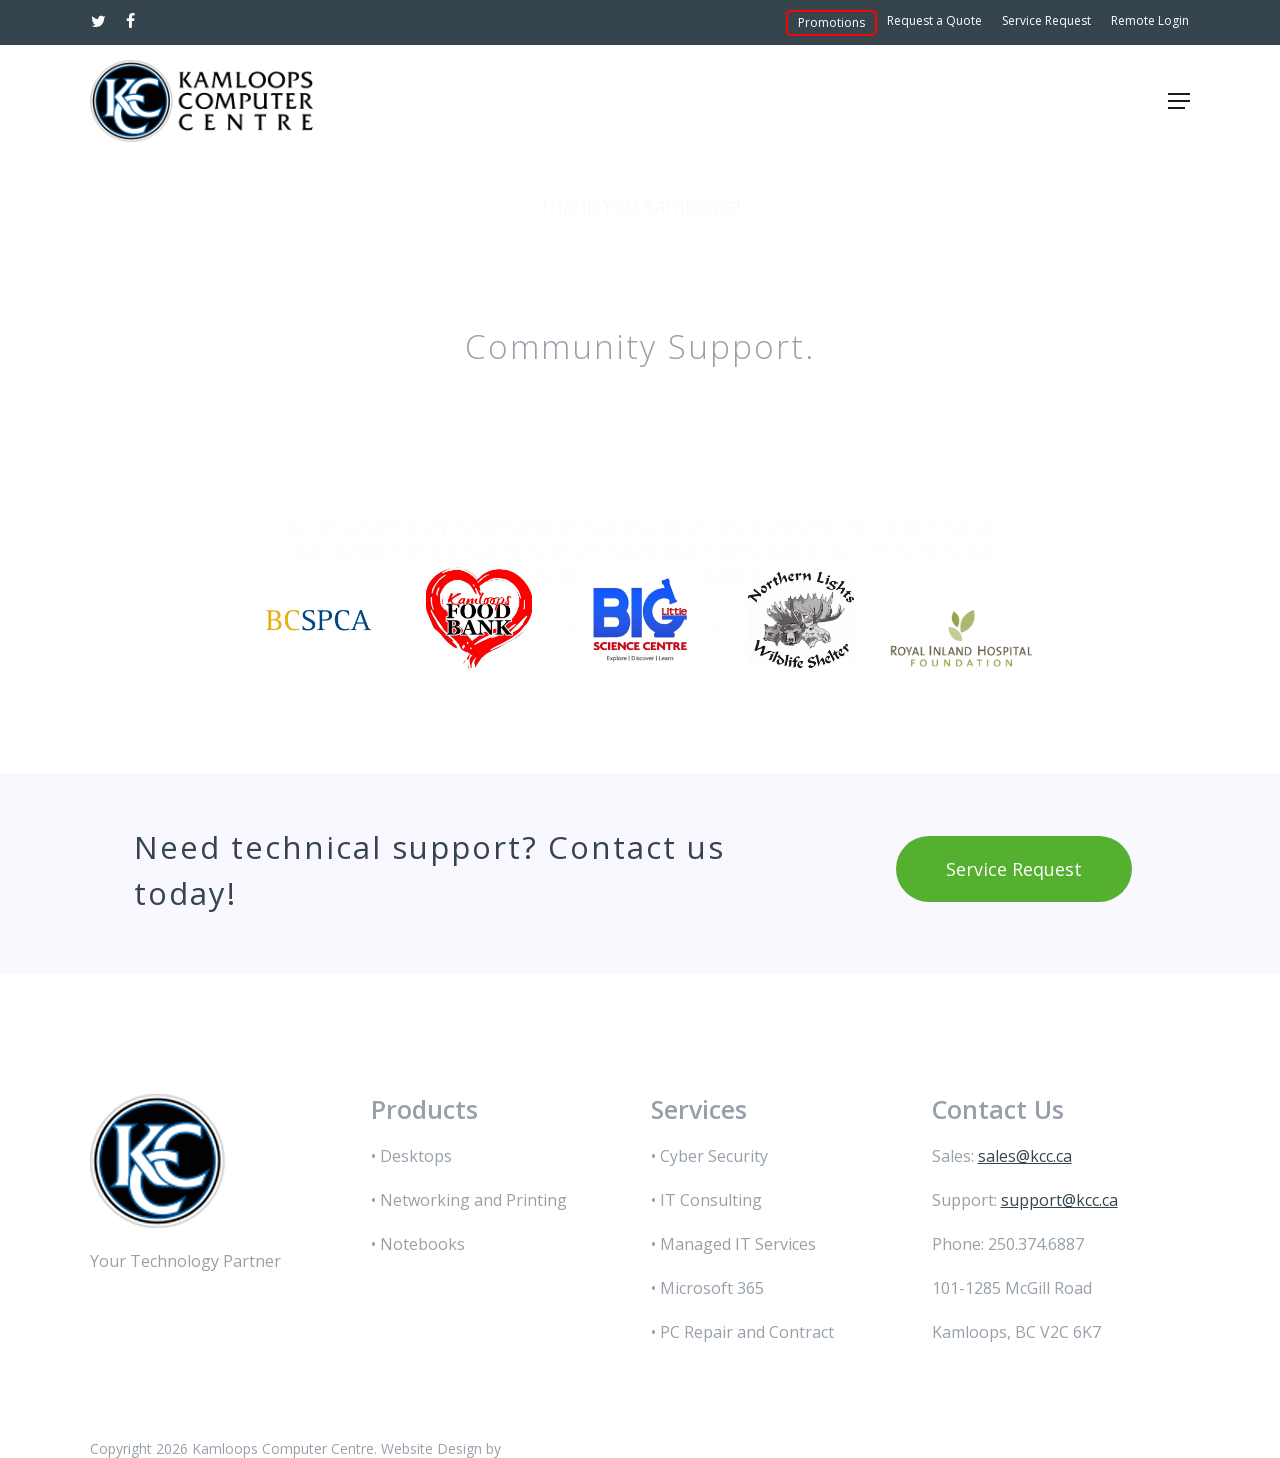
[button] (1179, 101)
